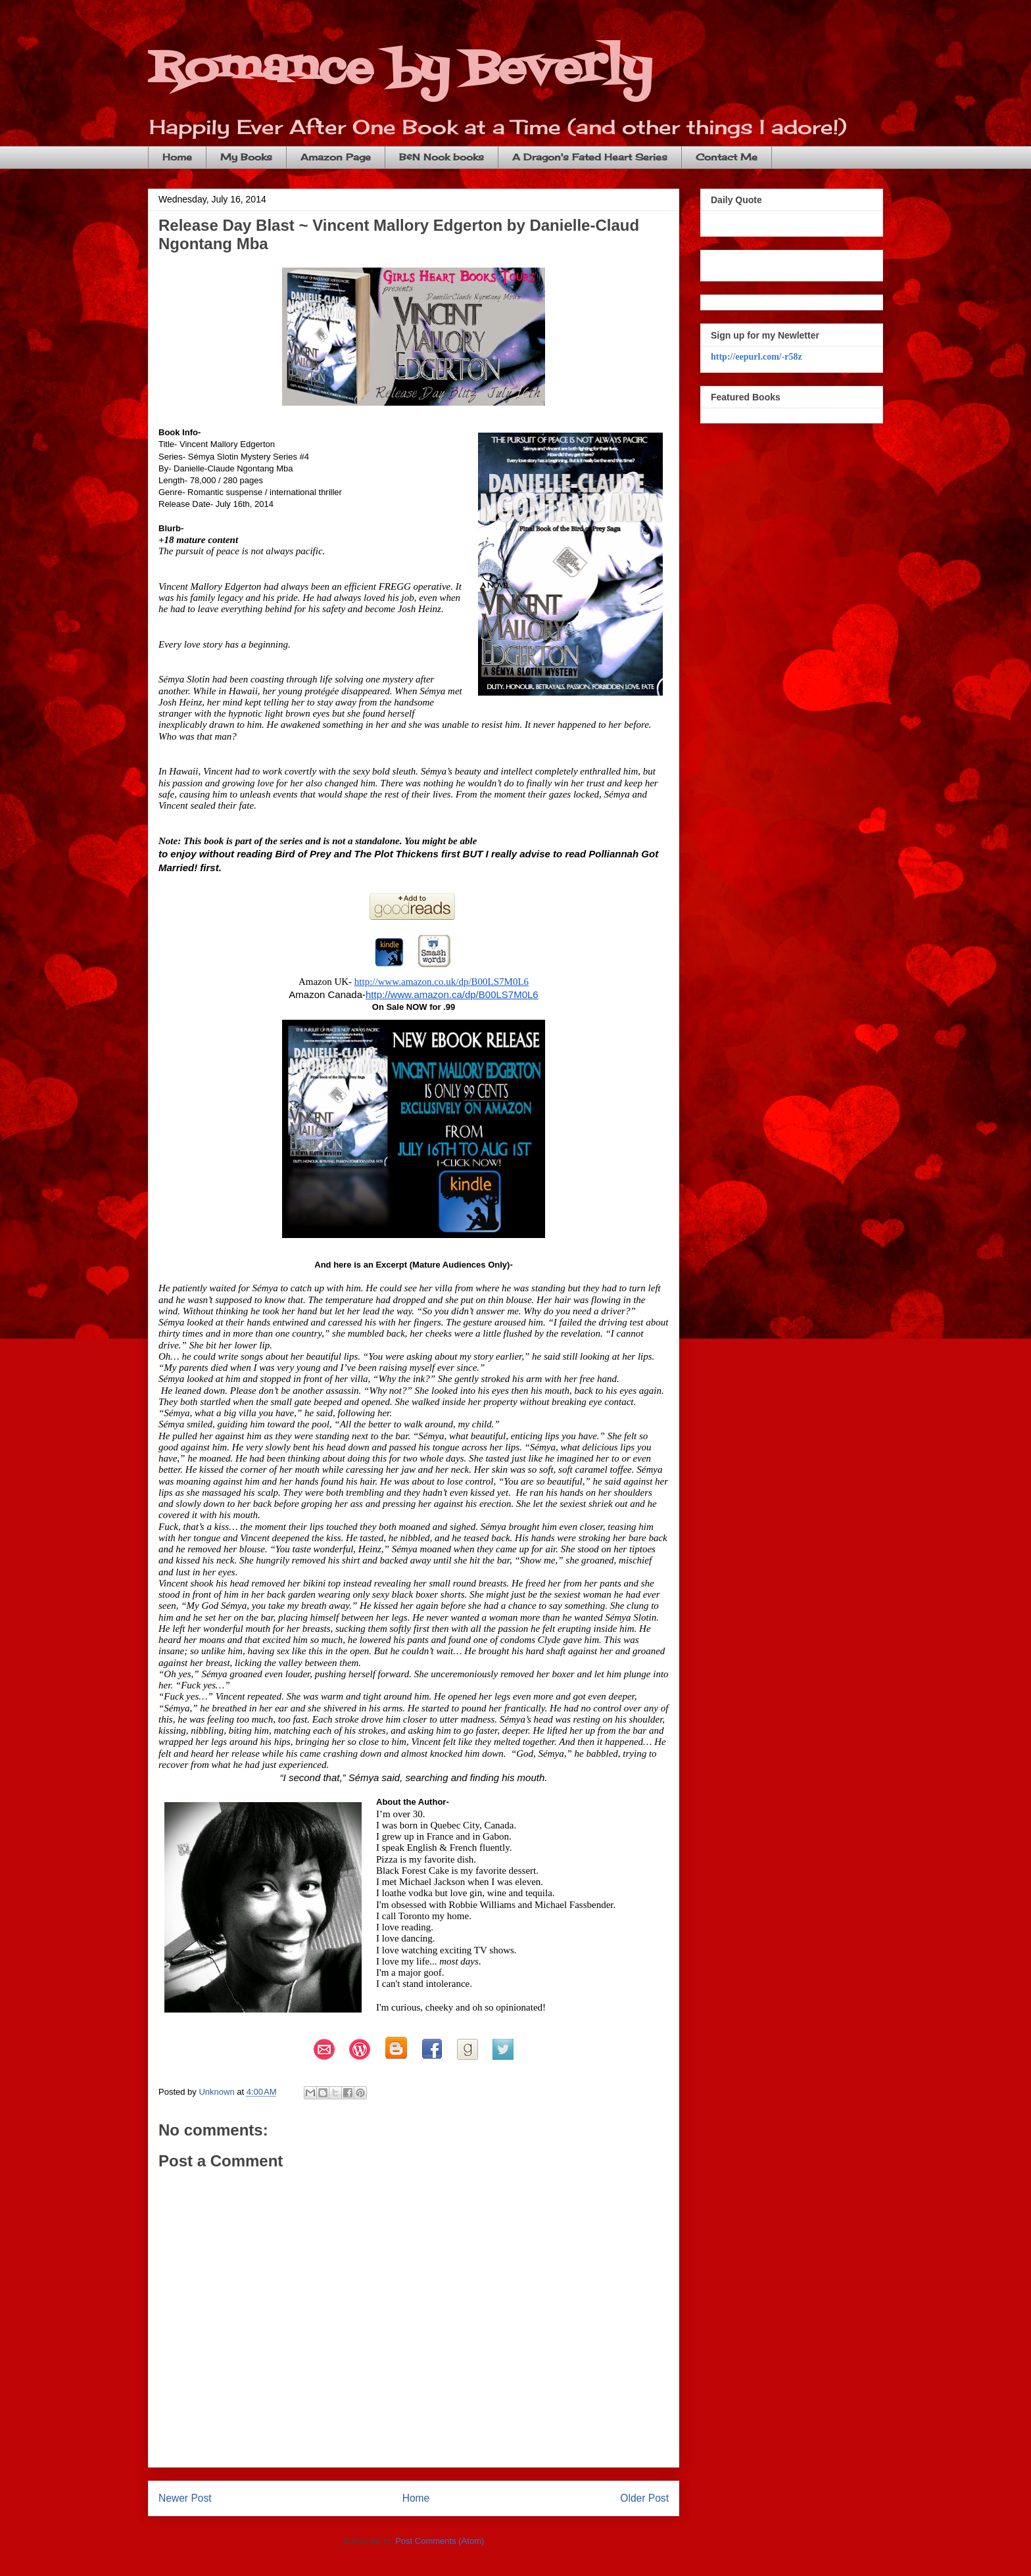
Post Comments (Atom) (439, 2541)
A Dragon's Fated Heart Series (589, 156)
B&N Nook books (441, 156)
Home (177, 156)
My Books (246, 156)
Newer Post (185, 2498)
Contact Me (726, 156)
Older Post (644, 2498)
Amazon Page (335, 156)
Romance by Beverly (400, 69)
